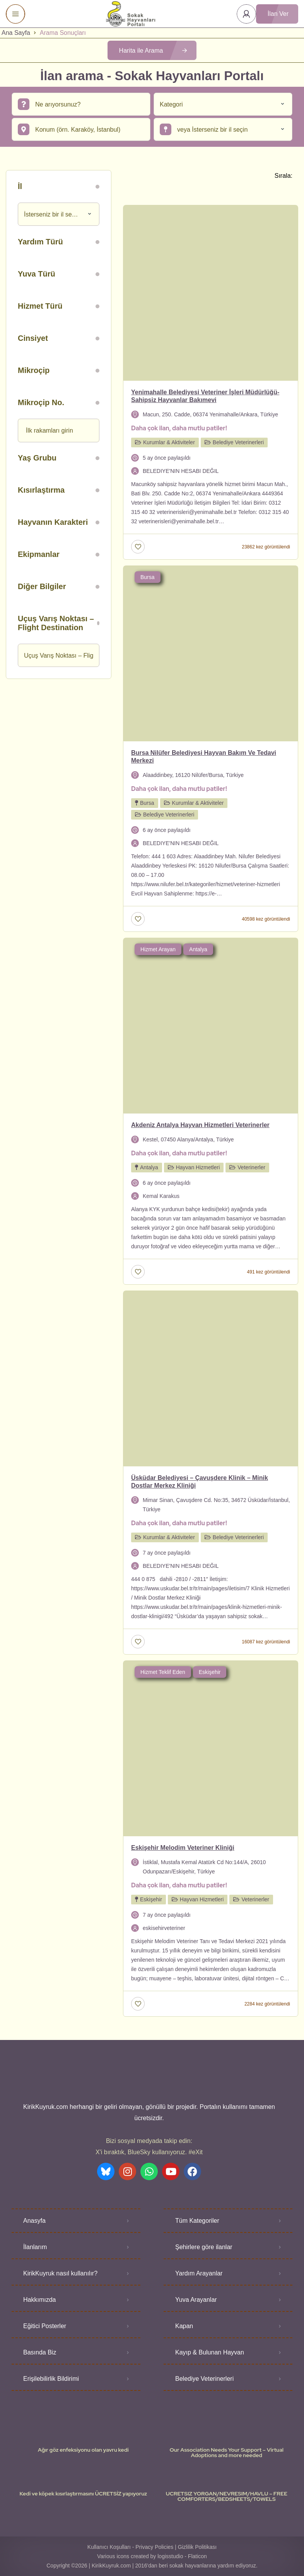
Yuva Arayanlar (196, 2299)
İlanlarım (35, 2247)
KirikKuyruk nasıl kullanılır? (60, 2273)
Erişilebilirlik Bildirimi (51, 2378)
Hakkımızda (39, 2299)
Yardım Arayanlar (198, 2273)
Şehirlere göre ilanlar (203, 2247)
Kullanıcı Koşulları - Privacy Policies (130, 2547)
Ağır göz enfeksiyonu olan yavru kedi (83, 2449)
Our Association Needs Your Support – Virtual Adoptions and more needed (226, 2452)
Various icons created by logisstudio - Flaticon (152, 2556)
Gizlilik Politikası (197, 2547)
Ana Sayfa (16, 32)
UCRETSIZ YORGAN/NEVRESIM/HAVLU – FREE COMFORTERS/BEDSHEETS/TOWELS (226, 2496)
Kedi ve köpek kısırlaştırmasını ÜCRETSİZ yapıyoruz (83, 2493)
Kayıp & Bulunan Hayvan (209, 2352)
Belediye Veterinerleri (204, 2378)
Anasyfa (34, 2220)
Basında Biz (39, 2352)
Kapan (184, 2326)
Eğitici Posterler (44, 2326)
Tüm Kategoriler (197, 2220)
